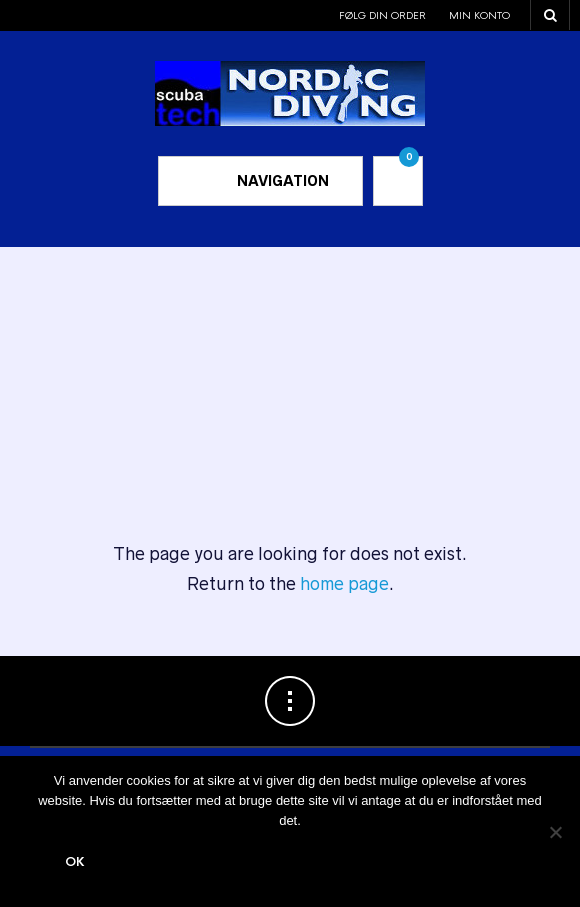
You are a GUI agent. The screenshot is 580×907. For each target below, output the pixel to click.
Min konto (479, 15)
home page (344, 584)
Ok (75, 862)
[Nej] (555, 832)
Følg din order (382, 15)
